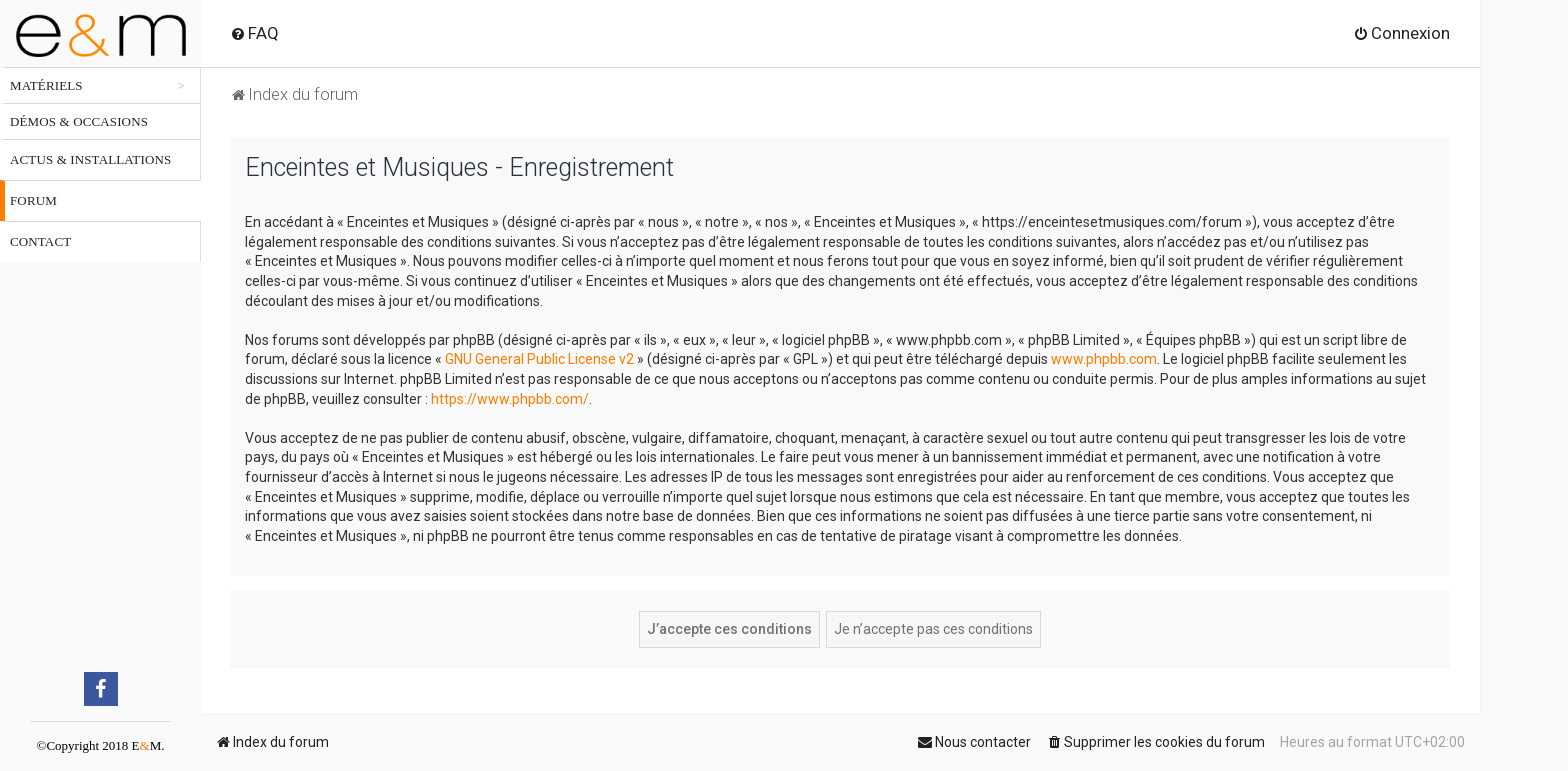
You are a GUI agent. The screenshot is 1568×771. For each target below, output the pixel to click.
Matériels (46, 85)
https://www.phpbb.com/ (510, 399)
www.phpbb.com (1104, 359)
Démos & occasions (79, 121)
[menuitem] (254, 33)
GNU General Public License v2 (539, 359)
